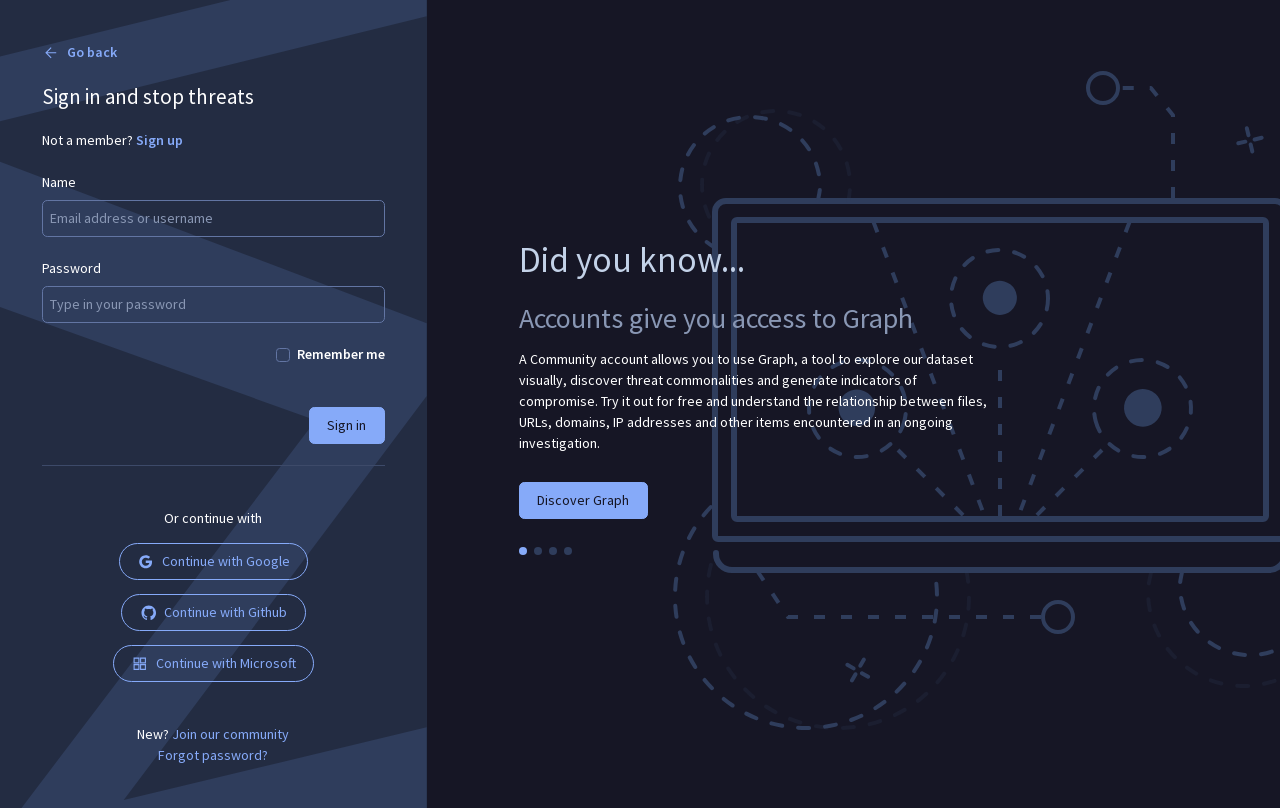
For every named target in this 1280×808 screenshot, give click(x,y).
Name (59, 182)
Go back (79, 52)
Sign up (159, 140)
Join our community (230, 734)
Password (71, 268)
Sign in (346, 425)
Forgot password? (213, 755)
